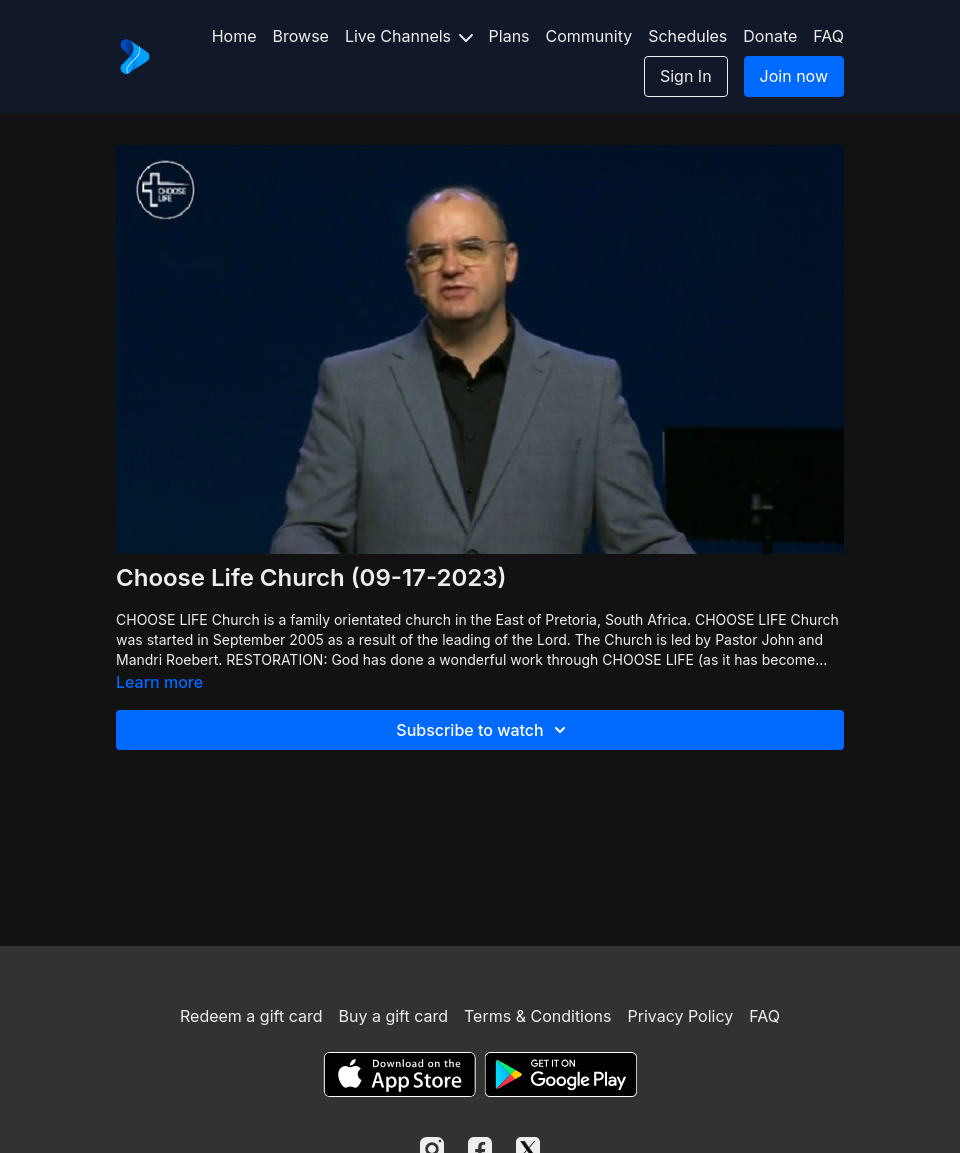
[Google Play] (561, 1074)
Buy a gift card (393, 1016)
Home (234, 36)
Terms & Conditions (537, 1016)
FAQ (828, 36)
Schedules (687, 36)
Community (589, 36)
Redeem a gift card (251, 1016)
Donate (770, 36)
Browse (301, 36)
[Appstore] (399, 1074)
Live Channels (409, 36)
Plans (509, 36)
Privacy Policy (680, 1016)
